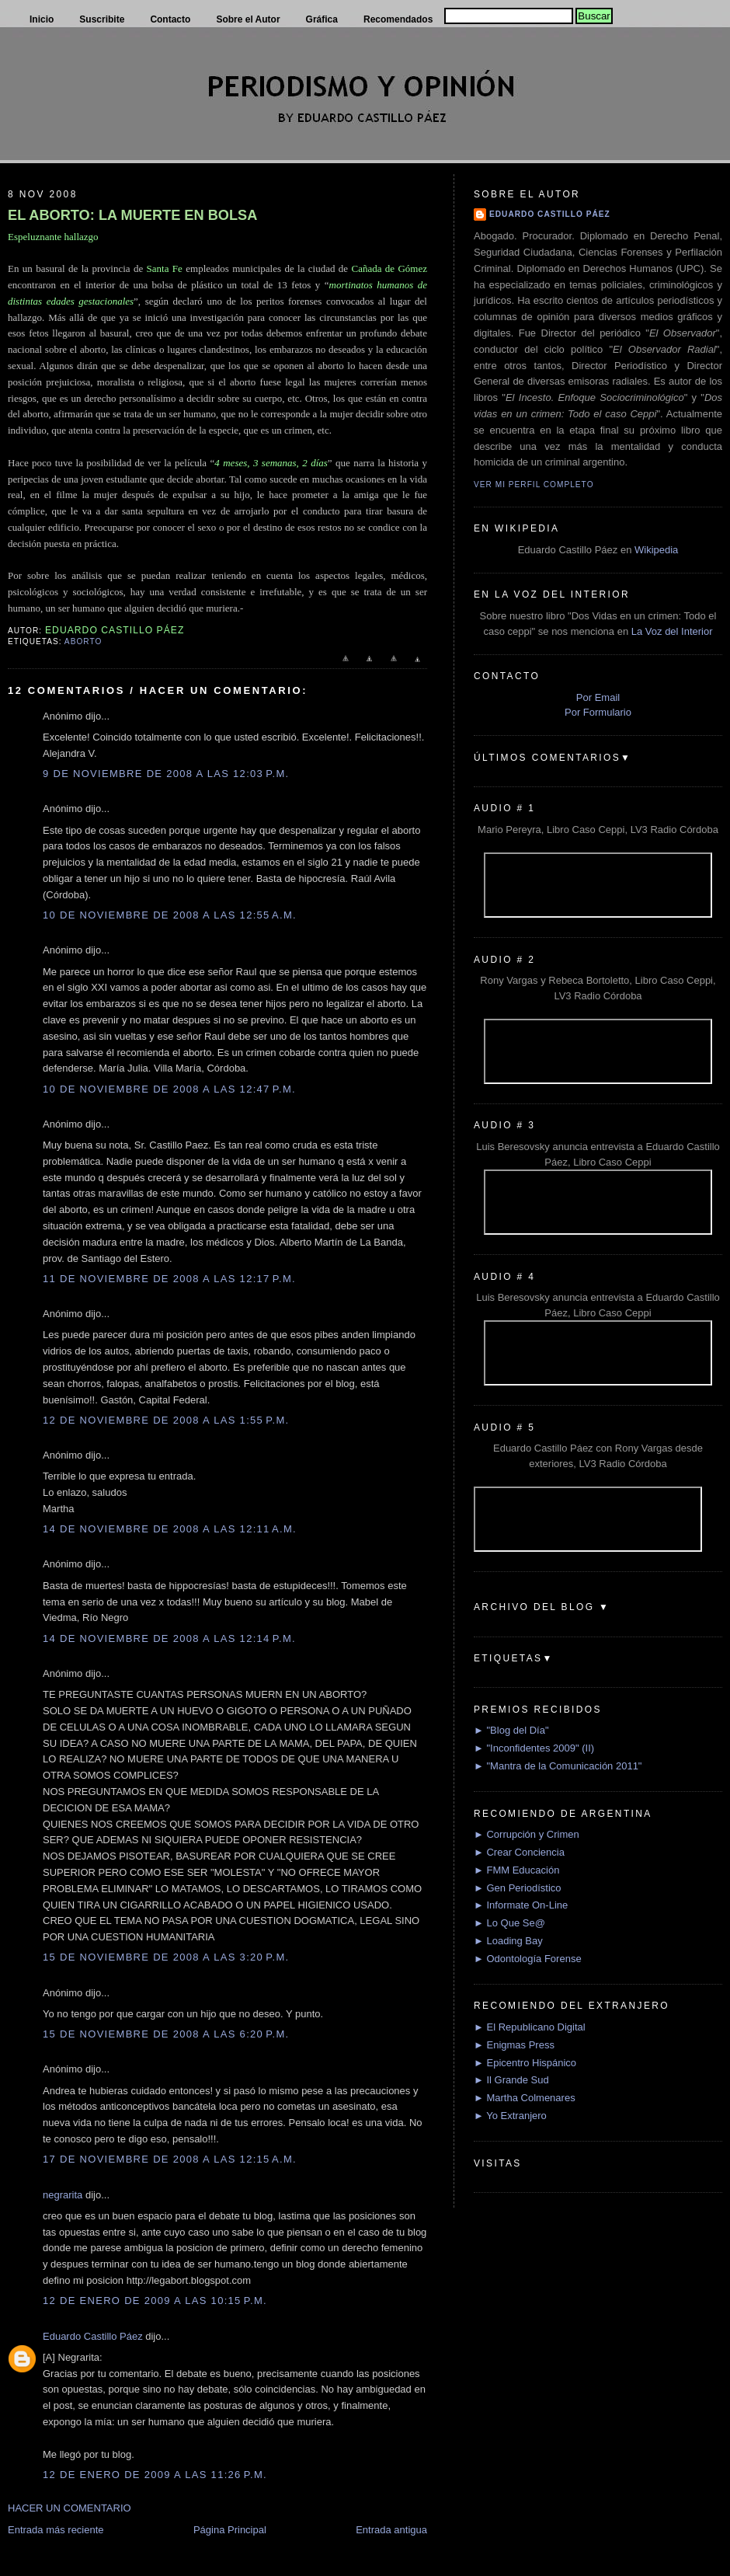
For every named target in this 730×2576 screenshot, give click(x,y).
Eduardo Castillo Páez (93, 2336)
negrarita (62, 2195)
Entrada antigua (391, 2530)
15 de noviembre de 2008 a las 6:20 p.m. (166, 2034)
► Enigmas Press (514, 2045)
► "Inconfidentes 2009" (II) (534, 1748)
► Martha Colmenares (524, 2098)
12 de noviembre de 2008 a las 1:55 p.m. (166, 1420)
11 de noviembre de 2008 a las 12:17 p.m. (169, 1279)
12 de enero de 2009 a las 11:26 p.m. (155, 2474)
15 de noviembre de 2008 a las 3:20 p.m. (166, 1957)
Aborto (83, 641)
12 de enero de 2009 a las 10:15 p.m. (155, 2300)
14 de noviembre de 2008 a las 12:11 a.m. (170, 1529)
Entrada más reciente (56, 2530)
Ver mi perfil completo (534, 484)
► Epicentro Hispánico (525, 2063)
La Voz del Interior (672, 631)
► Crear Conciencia (519, 1852)
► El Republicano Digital (530, 2027)
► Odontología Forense (528, 1958)
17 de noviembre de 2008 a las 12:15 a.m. (170, 2159)
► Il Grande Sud (511, 2080)
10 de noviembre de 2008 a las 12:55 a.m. (170, 915)
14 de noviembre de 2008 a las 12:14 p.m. (169, 1638)
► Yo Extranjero (510, 2115)
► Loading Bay (508, 1941)
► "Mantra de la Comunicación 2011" (558, 1766)
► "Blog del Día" (511, 1730)
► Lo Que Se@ (509, 1923)
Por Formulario (598, 712)
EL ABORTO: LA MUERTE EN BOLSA (132, 215)
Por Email (598, 697)
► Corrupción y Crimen (526, 1834)
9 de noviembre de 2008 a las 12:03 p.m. (166, 773)
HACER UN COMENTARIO (69, 2508)
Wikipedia (656, 550)
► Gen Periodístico (517, 1888)
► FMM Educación (516, 1870)
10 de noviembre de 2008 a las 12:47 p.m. (169, 1089)
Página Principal (229, 2530)
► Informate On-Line (521, 1905)
